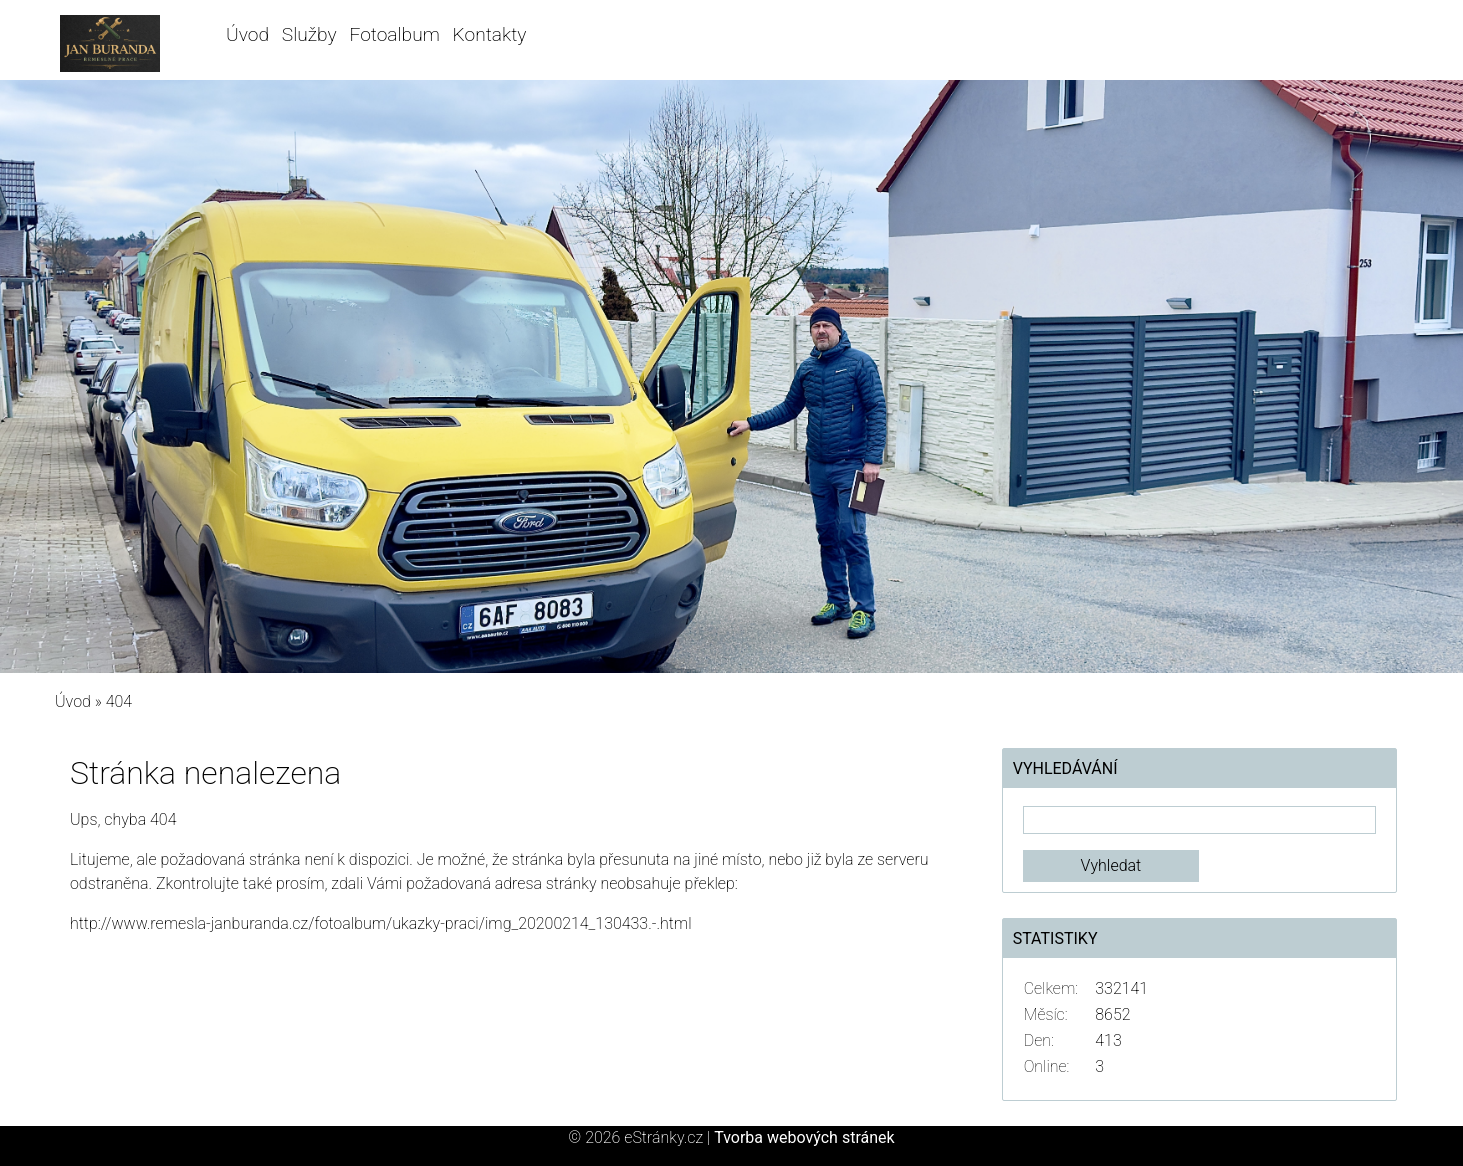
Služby (309, 34)
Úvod (247, 34)
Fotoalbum (394, 34)
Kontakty (490, 34)
